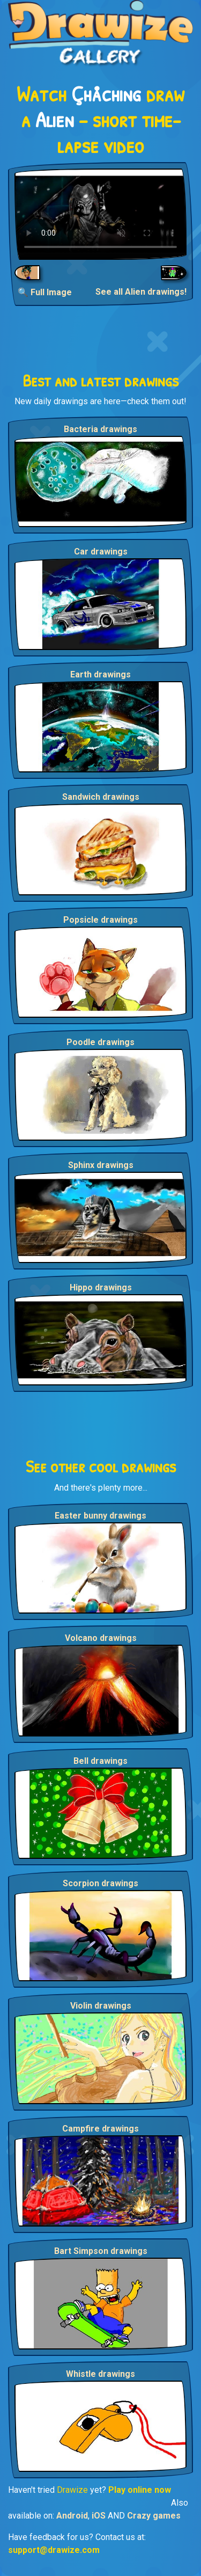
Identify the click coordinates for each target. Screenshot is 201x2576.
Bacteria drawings (100, 429)
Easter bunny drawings (100, 1515)
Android (72, 2516)
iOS (99, 2516)
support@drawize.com (54, 2550)
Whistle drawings (100, 2374)
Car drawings (101, 551)
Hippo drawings (101, 1287)
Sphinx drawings (100, 1165)
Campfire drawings (100, 2128)
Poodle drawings (100, 1042)
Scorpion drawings (100, 1883)
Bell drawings (100, 1761)
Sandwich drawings (100, 797)
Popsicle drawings (100, 920)
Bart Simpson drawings (100, 2251)
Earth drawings (100, 674)
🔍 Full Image (45, 292)
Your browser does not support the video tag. (100, 214)
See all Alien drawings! (141, 292)
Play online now (139, 2490)
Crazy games (154, 2516)
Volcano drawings (101, 1638)
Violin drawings (100, 2006)
